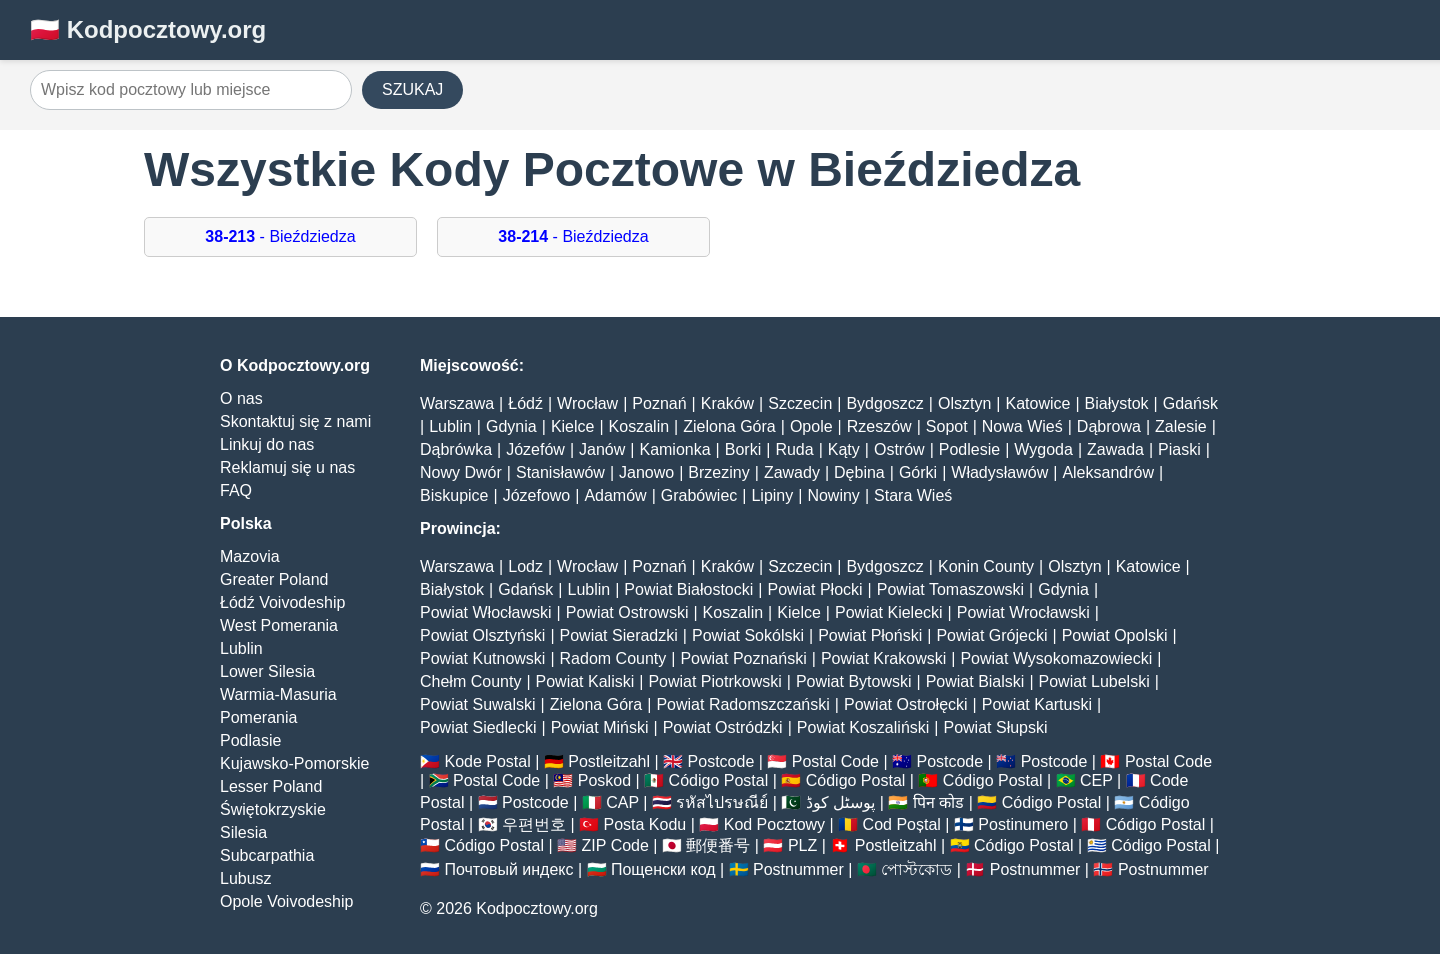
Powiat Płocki (814, 589)
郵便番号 (718, 845)
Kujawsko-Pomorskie (294, 763)
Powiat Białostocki (688, 589)
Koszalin (639, 426)
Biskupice (454, 495)
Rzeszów (879, 426)
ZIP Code (615, 845)
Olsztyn (964, 403)
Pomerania (258, 717)
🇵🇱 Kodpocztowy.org (148, 29)
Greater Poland (274, 579)
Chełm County (470, 681)
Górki (918, 472)
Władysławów (999, 472)
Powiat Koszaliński (863, 727)
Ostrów (899, 449)
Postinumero (1023, 824)
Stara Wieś (913, 495)
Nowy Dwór (461, 472)
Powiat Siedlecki (478, 727)
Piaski (1179, 449)
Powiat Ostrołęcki (906, 704)
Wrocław (587, 403)
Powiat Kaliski (585, 681)
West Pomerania (279, 625)
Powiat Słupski (995, 727)
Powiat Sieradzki (619, 635)
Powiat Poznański (743, 658)
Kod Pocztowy (774, 824)
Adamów (615, 495)
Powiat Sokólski (748, 635)
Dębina (859, 472)
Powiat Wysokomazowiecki (1056, 658)
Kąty (844, 449)
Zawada (1115, 449)
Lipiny (772, 495)
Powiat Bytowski (854, 681)
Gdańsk (1190, 403)
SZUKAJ (412, 89)
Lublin (241, 648)
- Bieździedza (280, 236)
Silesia (243, 832)
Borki (743, 449)
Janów (602, 449)
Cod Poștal (902, 824)
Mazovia (250, 556)
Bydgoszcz (884, 403)
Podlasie (250, 740)
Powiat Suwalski (478, 704)
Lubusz (246, 878)
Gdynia (511, 426)
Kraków (727, 403)
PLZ (802, 845)
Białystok (1117, 403)
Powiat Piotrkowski (714, 681)
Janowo (646, 472)
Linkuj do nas (267, 444)
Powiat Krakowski (883, 658)
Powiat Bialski (975, 681)
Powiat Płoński (870, 635)
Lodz (525, 566)
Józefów (535, 449)
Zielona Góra (729, 426)
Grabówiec (699, 495)
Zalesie (1181, 426)
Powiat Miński (600, 727)
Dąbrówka (456, 449)
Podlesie (969, 449)
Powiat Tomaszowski (950, 589)
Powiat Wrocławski (1023, 612)
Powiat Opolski (1115, 635)
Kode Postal (487, 761)
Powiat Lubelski (1094, 681)
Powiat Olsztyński (482, 635)
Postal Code (835, 761)
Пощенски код (663, 869)
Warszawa (457, 403)
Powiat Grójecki (991, 635)
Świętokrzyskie (273, 809)
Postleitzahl (609, 761)
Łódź (525, 403)
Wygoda (1043, 449)
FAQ (236, 490)
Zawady (792, 472)
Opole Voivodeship (286, 901)
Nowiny (833, 495)
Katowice (1037, 403)
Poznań (659, 403)
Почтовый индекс (508, 869)
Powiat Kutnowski (482, 658)
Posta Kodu (644, 824)
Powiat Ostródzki (723, 727)
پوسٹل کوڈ (840, 802)
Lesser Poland (271, 786)
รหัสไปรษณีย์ (722, 802)
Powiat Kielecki (889, 612)
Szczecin (800, 403)
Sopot (947, 426)
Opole (811, 426)
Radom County (613, 658)
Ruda (794, 449)
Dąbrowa (1109, 426)
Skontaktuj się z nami (295, 421)
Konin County (986, 566)
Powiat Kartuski (1037, 704)
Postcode (721, 761)
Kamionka (674, 449)
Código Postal (719, 780)
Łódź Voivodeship (282, 602)
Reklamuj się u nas (287, 467)
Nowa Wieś (1022, 426)
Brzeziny (718, 472)
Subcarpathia (267, 855)
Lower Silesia (267, 671)
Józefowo (537, 495)
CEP (1096, 780)
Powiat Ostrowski (627, 612)
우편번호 (534, 824)
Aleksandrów (1108, 472)
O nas (241, 398)
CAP (622, 802)
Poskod (604, 780)
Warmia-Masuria (278, 694)
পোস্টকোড (916, 869)
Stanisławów (560, 472)
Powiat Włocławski (486, 612)
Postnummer (798, 869)
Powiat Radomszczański (742, 704)
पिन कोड (938, 802)
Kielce (573, 426)
